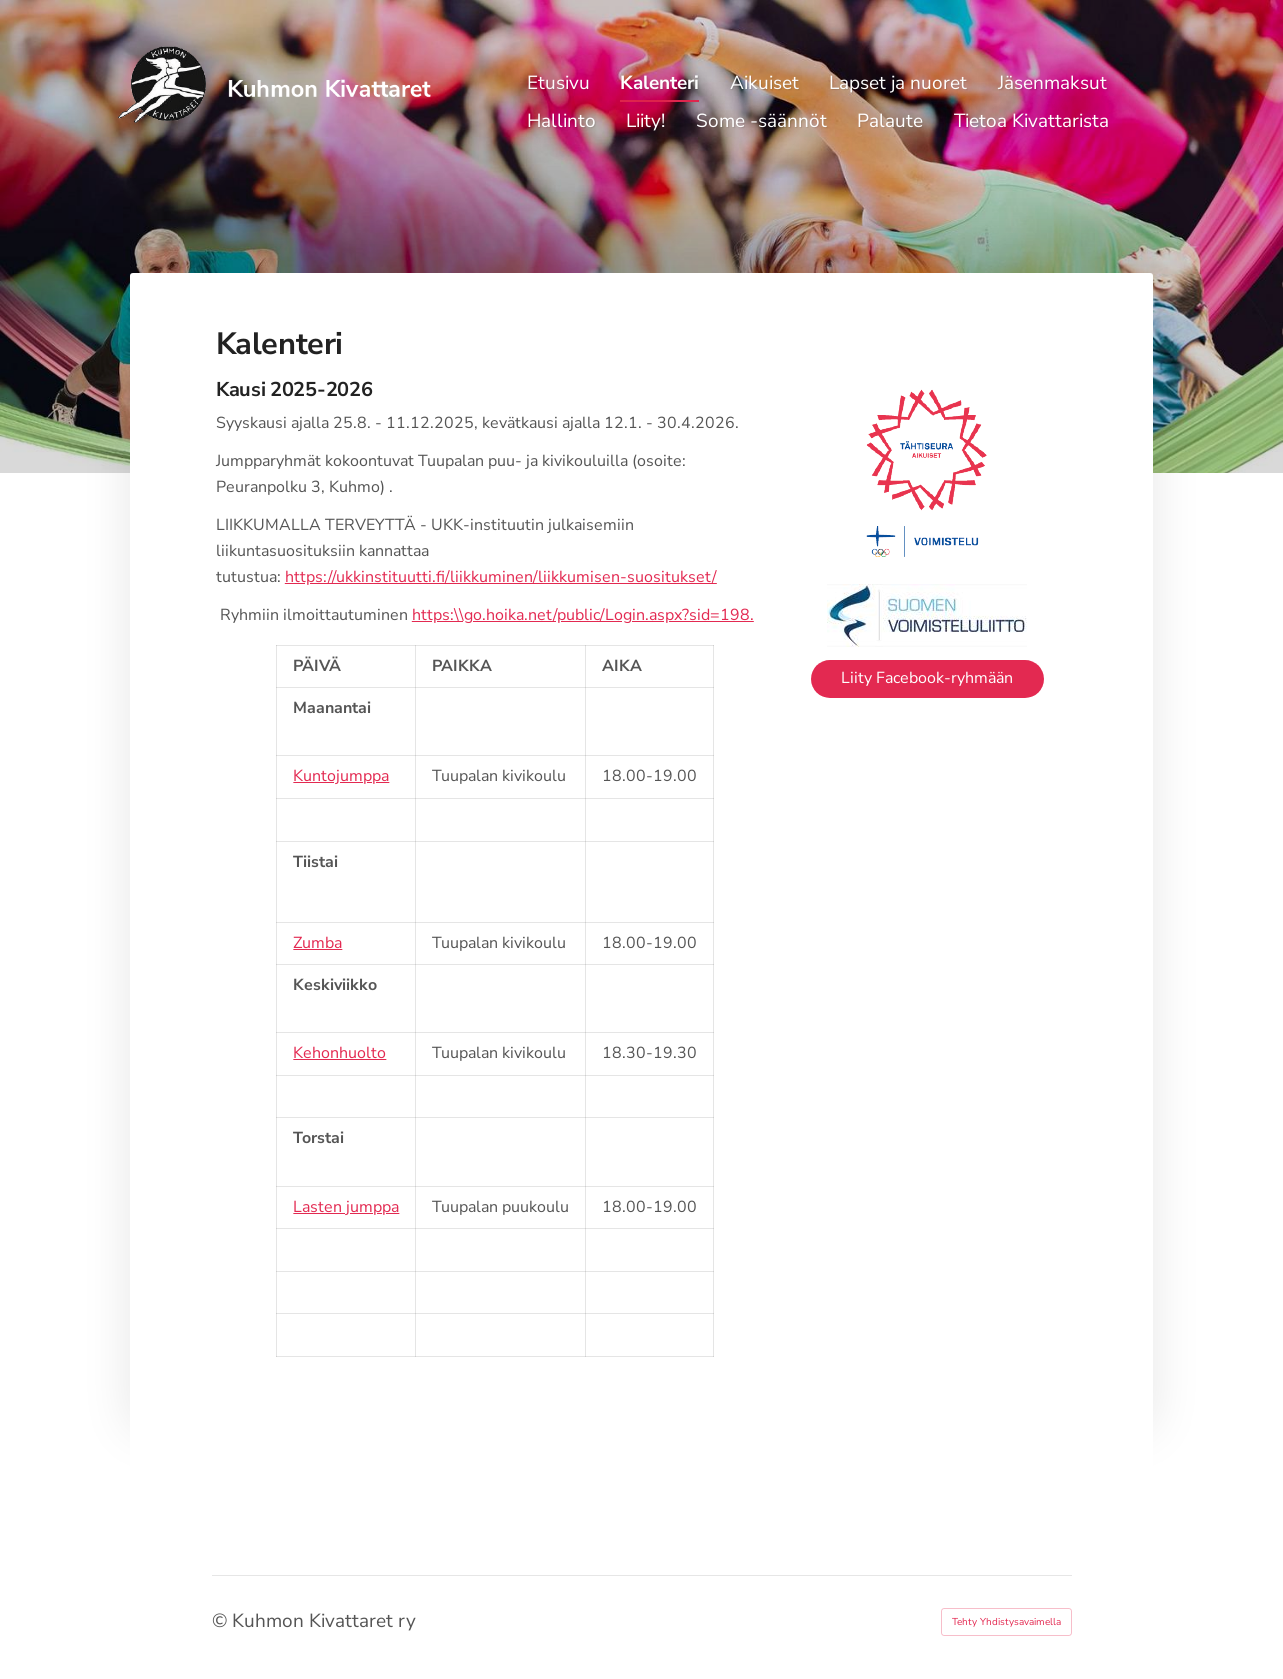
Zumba (317, 943)
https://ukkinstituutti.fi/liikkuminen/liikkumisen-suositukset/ (501, 577)
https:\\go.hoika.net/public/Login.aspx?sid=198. (583, 615)
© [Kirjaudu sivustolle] (222, 1621)
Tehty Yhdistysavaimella (1006, 1622)
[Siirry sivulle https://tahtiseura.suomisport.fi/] (927, 474)
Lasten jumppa (346, 1207)
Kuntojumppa (341, 776)
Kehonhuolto (339, 1053)
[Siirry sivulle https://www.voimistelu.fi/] (927, 615)
